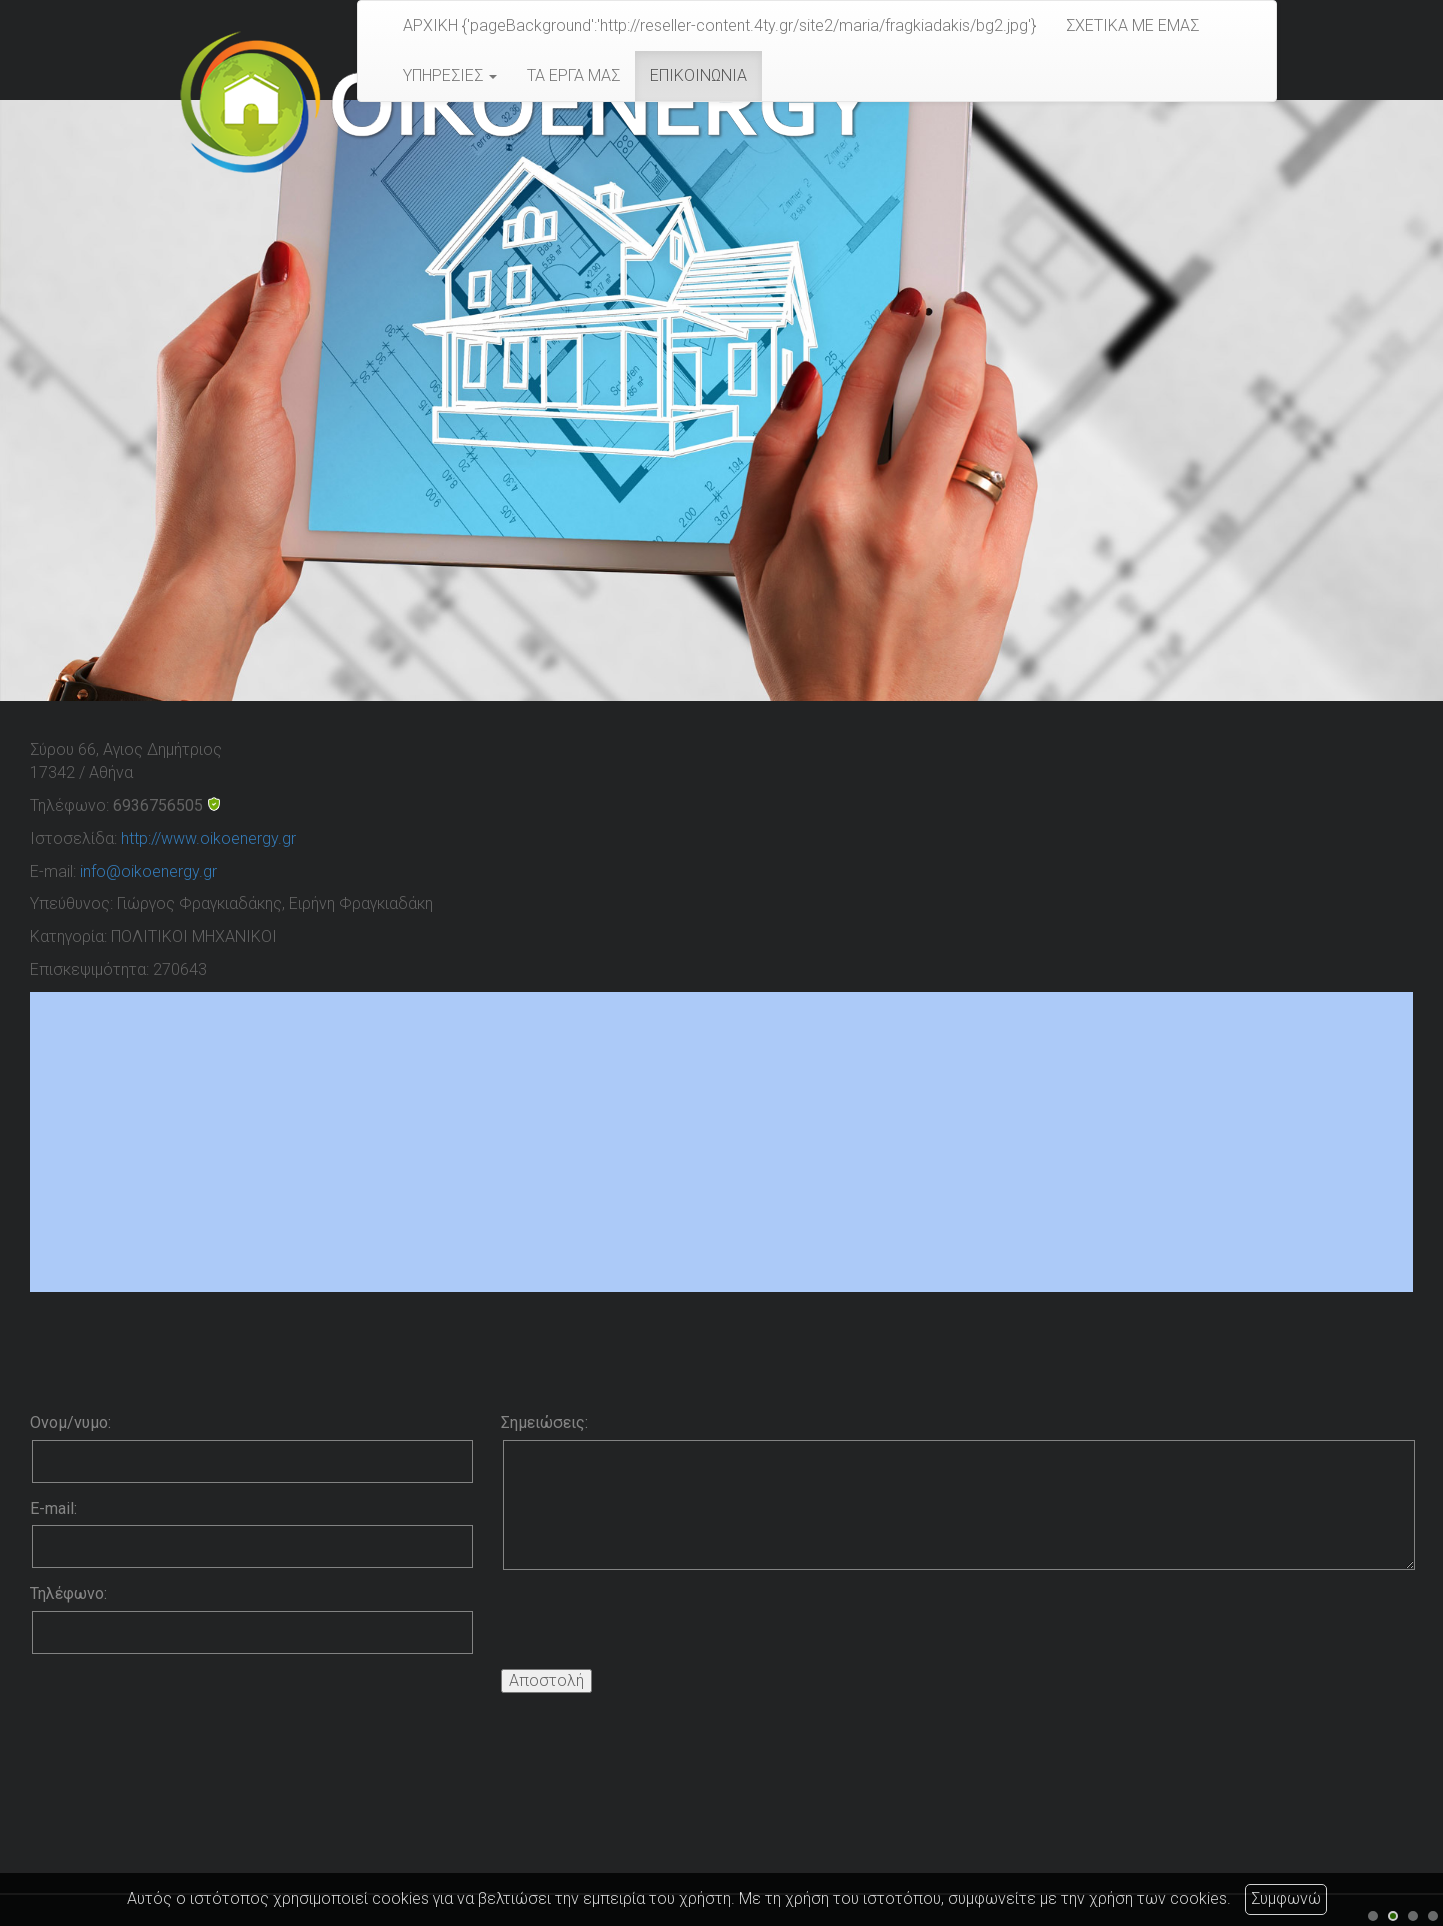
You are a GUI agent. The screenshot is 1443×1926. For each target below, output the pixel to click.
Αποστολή (546, 1680)
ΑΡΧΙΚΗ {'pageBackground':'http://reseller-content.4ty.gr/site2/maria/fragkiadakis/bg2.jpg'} (719, 25)
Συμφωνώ (1286, 1898)
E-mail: (53, 1508)
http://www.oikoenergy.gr (208, 838)
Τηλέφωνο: (68, 1593)
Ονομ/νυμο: (70, 1422)
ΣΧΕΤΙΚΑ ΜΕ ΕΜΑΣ (1132, 25)
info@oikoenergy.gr (148, 871)
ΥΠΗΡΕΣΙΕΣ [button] (450, 75)
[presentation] (653, 1624)
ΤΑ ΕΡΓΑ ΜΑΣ (573, 75)
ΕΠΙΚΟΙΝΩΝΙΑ (698, 75)
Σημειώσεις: (544, 1422)
